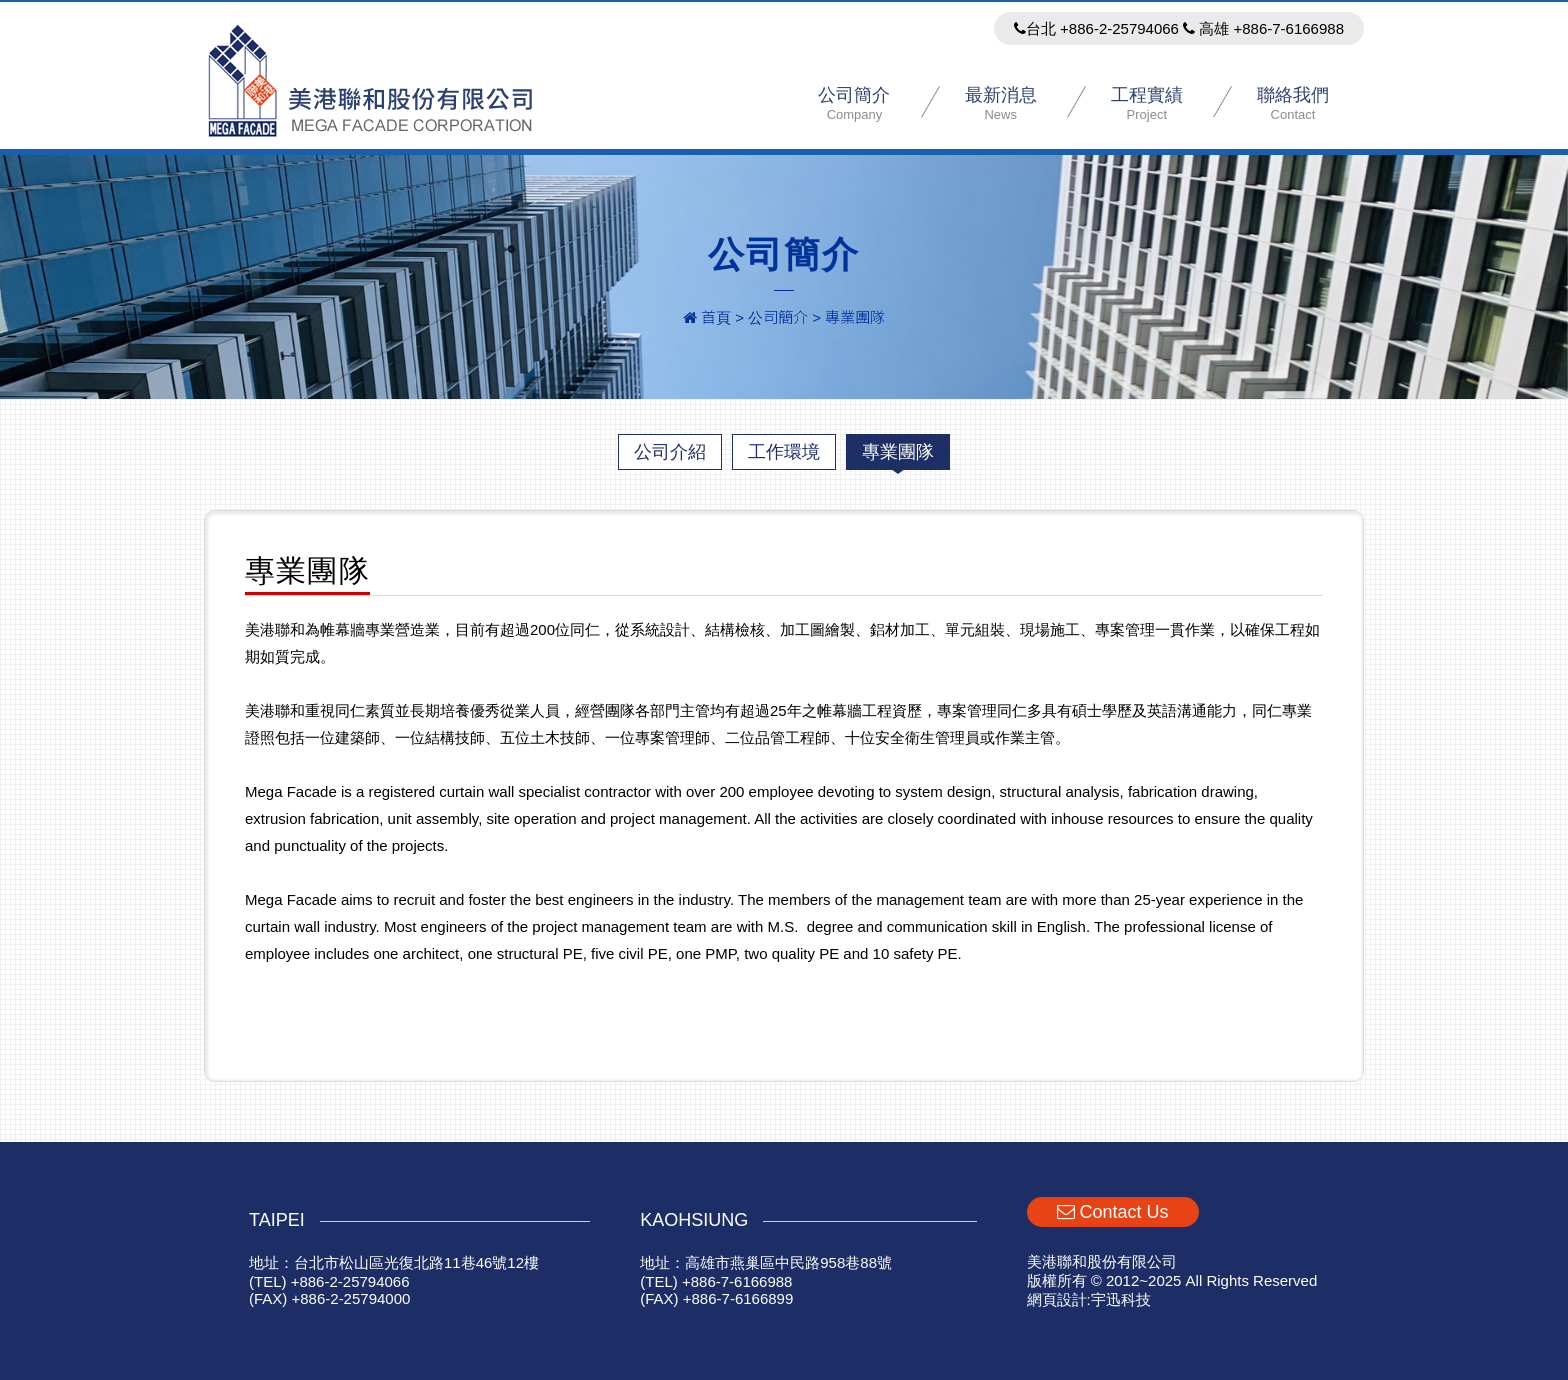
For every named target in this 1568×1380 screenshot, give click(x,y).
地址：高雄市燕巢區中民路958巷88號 (766, 1262)
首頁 (707, 317)
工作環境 (784, 452)
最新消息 (1001, 103)
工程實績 (1147, 103)
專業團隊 (898, 452)
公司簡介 (854, 103)
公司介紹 (670, 452)
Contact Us (1113, 1212)
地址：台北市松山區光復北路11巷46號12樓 (394, 1262)
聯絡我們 (1293, 103)
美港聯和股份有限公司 (371, 80)
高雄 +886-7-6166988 (1263, 28)
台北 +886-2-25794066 (1096, 28)
